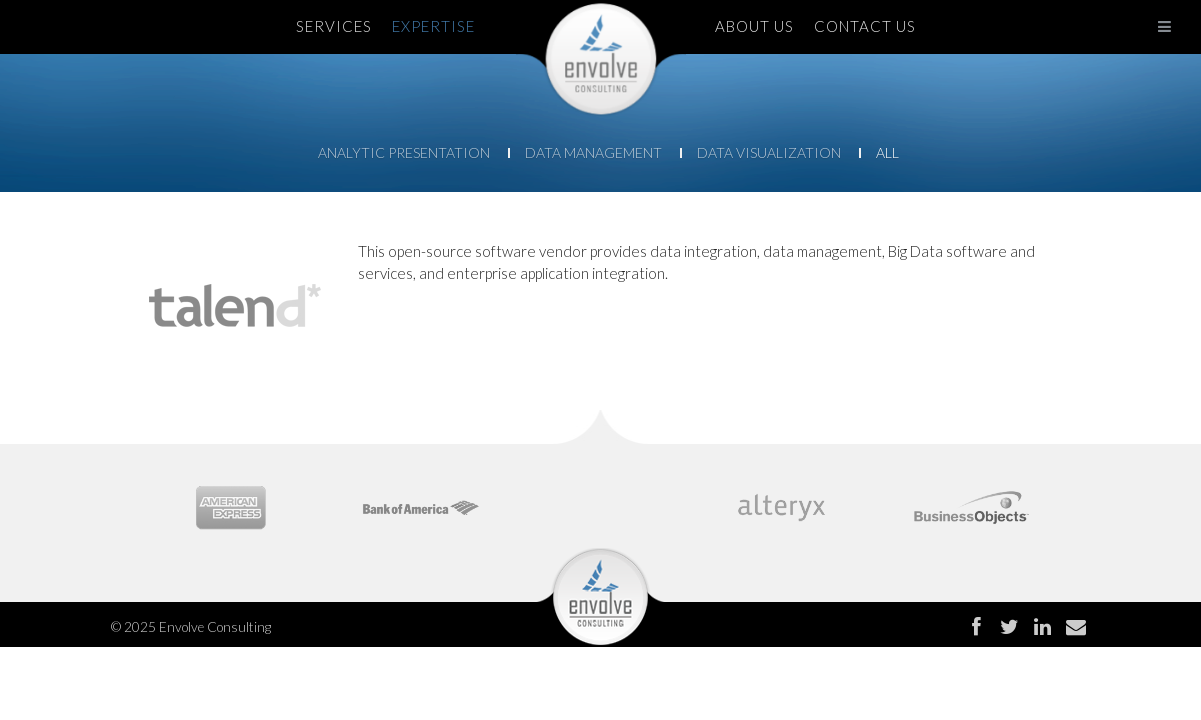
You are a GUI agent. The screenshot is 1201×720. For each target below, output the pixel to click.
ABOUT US (754, 26)
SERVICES (334, 26)
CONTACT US (865, 26)
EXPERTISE (433, 26)
